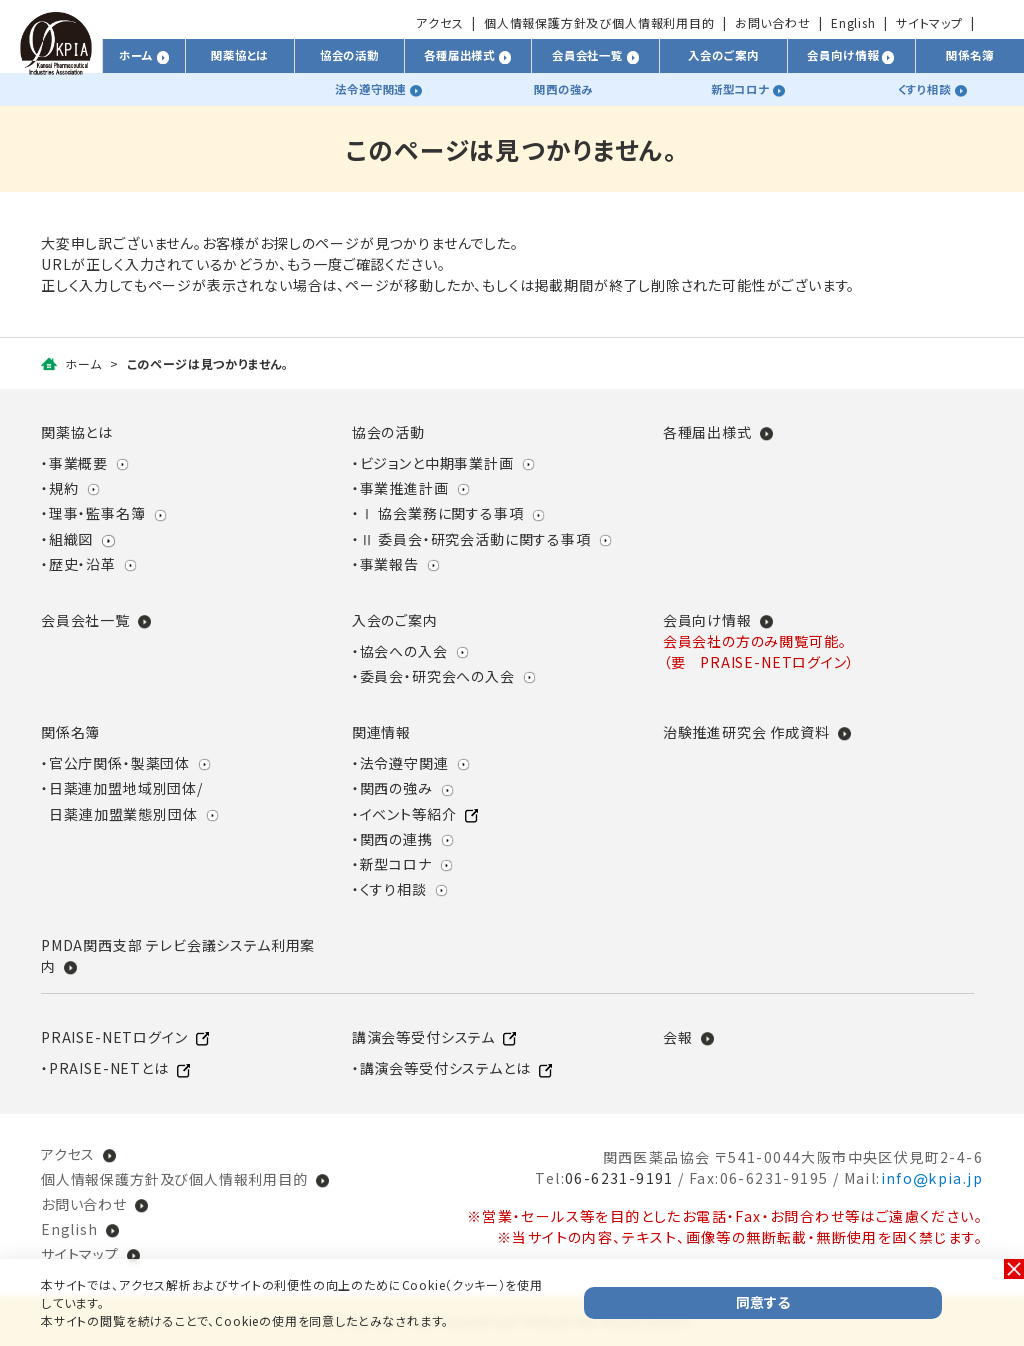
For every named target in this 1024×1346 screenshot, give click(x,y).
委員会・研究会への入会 (437, 676)
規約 (64, 488)
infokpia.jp (932, 1178)
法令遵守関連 (404, 763)
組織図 (71, 539)
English (853, 22)
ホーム (83, 363)
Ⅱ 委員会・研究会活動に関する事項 (475, 539)
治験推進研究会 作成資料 (746, 732)
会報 (678, 1037)
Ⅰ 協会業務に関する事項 (442, 513)
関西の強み (396, 788)
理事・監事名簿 (97, 513)
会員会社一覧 (85, 620)
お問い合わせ (773, 22)
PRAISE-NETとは (109, 1068)
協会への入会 (404, 651)
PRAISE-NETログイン (114, 1037)
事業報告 (389, 564)
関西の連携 (396, 839)
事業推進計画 (404, 488)
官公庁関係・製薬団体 (119, 763)
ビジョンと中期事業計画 (437, 463)
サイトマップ (929, 22)
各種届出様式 (707, 432)
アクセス (439, 22)
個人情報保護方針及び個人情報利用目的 (599, 22)
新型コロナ (396, 864)
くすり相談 (393, 889)
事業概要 (78, 463)
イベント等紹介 (408, 814)
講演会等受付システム (423, 1037)
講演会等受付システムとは (445, 1068)
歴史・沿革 (82, 564)
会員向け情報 (707, 620)
